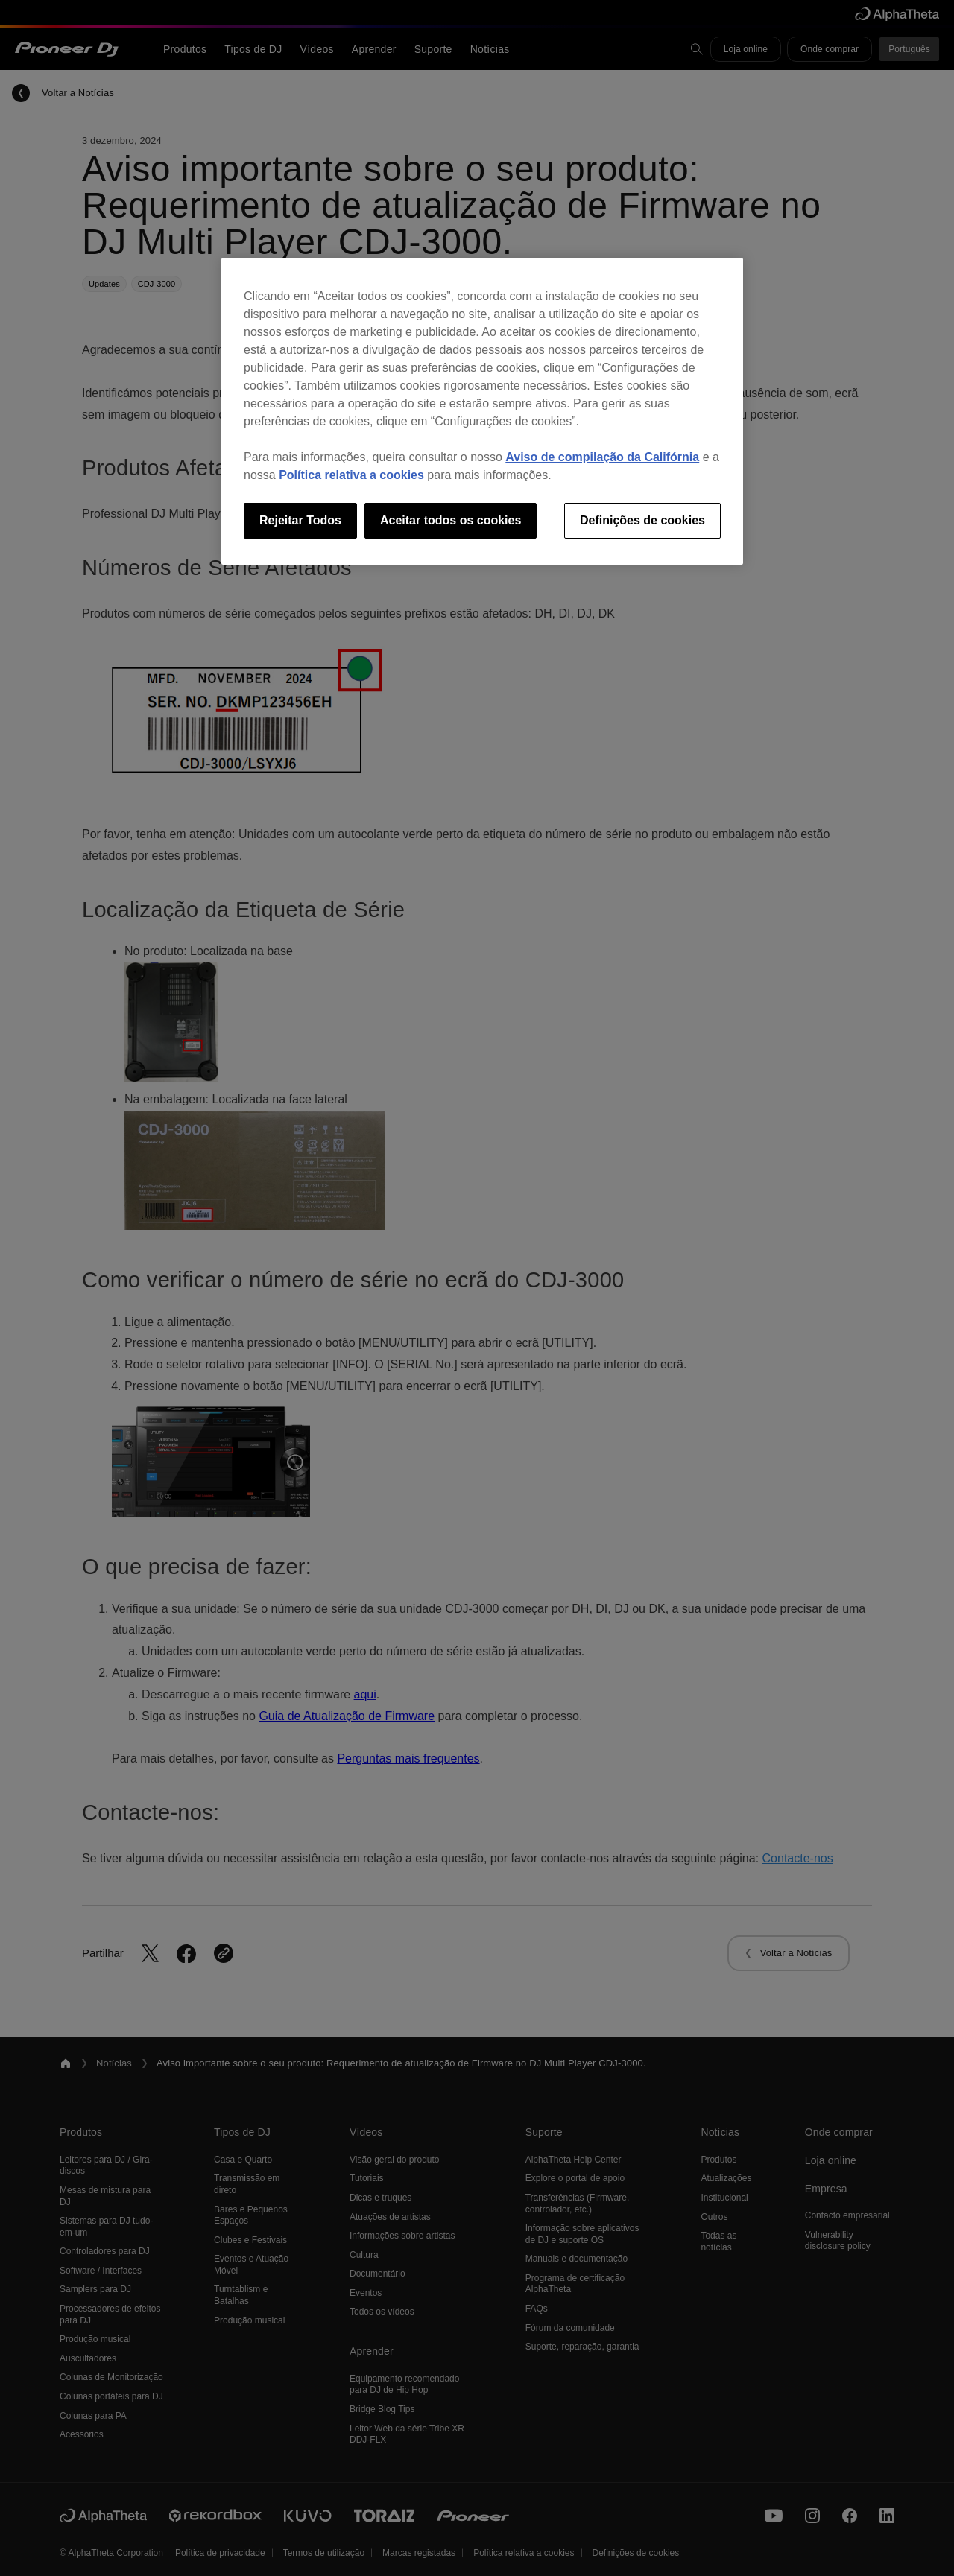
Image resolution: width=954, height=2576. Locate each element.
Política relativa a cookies (351, 475)
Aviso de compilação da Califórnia (602, 457)
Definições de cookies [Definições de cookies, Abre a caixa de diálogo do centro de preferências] (642, 520)
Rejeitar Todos (300, 520)
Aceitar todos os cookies (450, 520)
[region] (482, 411)
